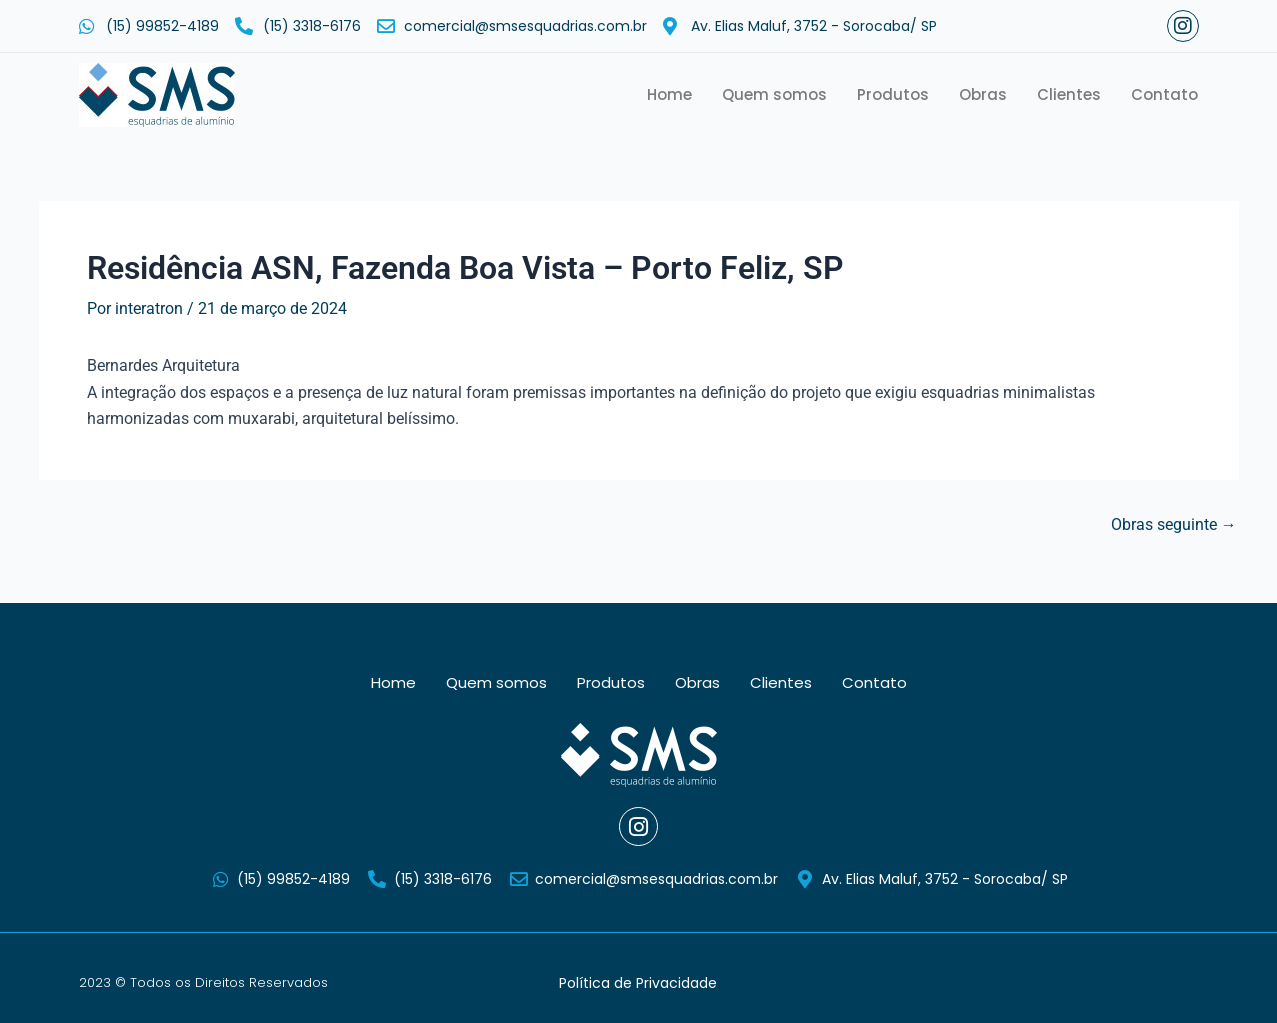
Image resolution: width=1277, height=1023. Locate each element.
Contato (1164, 94)
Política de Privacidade (638, 983)
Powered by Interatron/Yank (1106, 982)
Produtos (893, 94)
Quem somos (774, 94)
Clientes (1069, 94)
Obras (983, 94)
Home (669, 94)
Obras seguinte (1174, 525)
